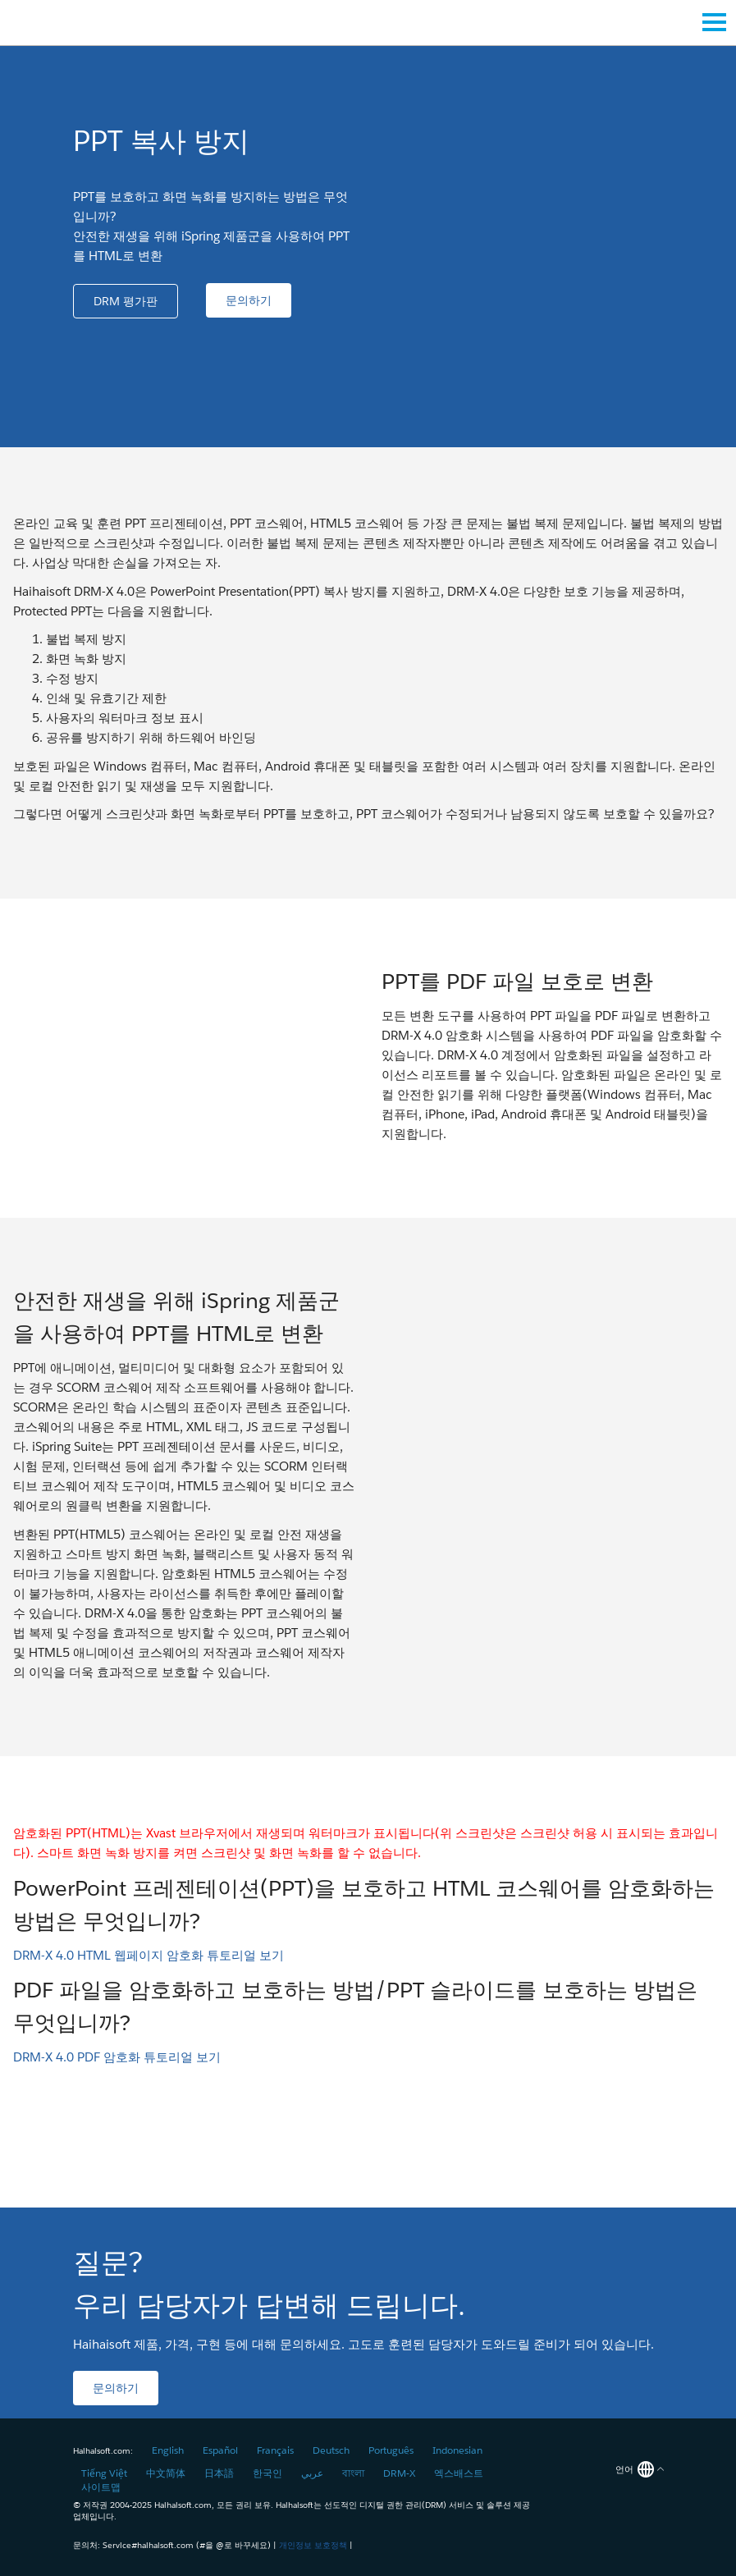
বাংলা (353, 2473)
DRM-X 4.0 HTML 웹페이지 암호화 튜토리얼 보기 (148, 1955)
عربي (312, 2473)
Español (220, 2450)
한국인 (267, 2473)
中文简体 (165, 2473)
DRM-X (399, 2473)
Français (275, 2450)
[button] (125, 301)
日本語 (219, 2473)
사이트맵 (101, 2487)
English (168, 2450)
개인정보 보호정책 (313, 2545)
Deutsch (331, 2450)
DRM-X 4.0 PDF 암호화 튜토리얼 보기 (117, 2057)
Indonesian (457, 2450)
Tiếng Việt (104, 2473)
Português (391, 2450)
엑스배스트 (458, 2473)
